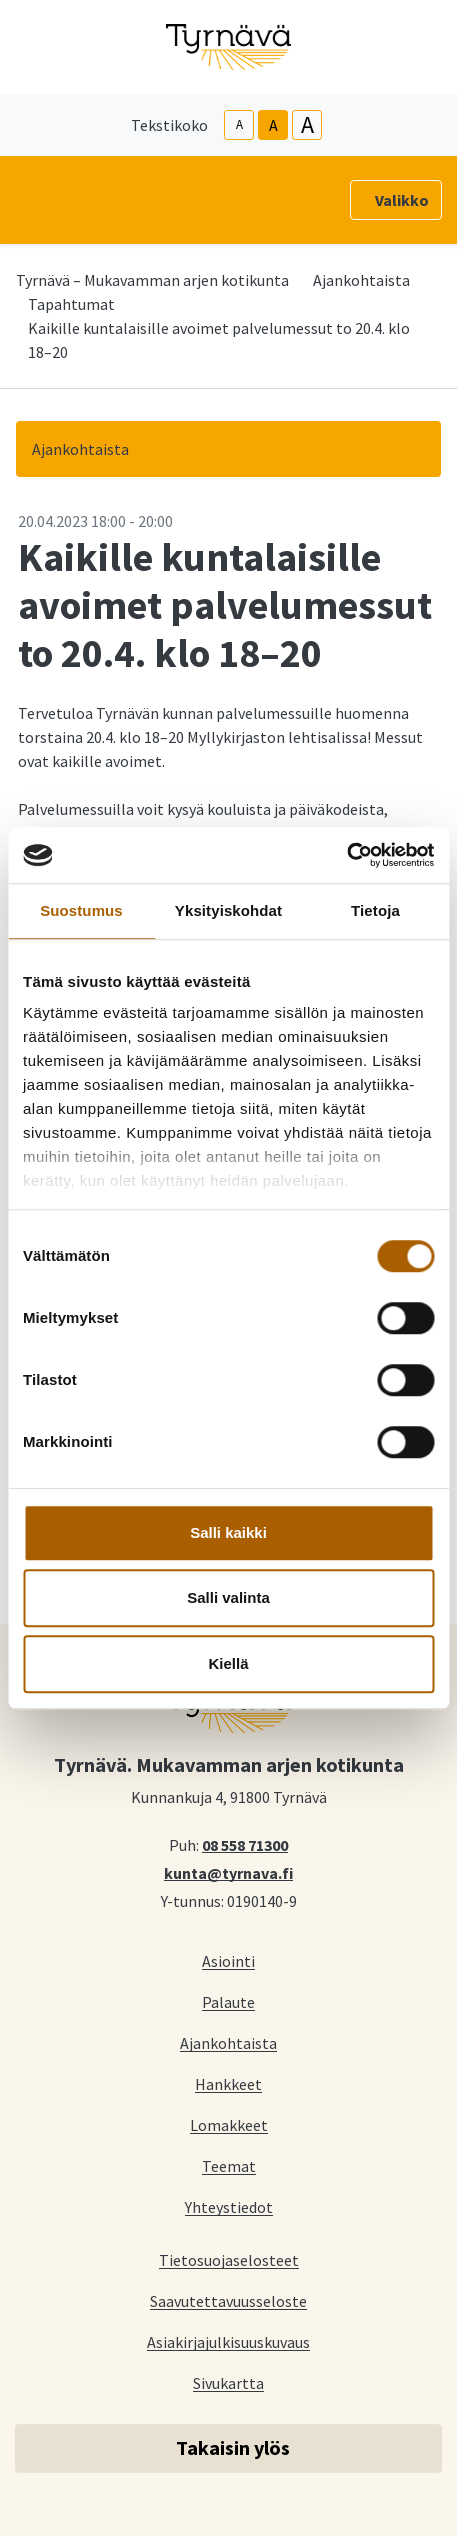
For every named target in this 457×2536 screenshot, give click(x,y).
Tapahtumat (71, 304)
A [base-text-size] (273, 125)
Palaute (228, 2001)
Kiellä (228, 1663)
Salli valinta (228, 1597)
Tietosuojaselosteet (229, 2259)
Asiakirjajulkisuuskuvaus (228, 2341)
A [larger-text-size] (307, 125)
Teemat (229, 2165)
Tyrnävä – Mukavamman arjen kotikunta (152, 280)
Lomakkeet (229, 2124)
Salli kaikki (228, 1532)
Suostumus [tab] (81, 910)
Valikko (402, 200)
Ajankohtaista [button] (80, 449)
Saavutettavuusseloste (228, 2300)
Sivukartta (228, 2382)
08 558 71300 (245, 1844)
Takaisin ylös (233, 2447)
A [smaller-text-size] (239, 124)
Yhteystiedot (229, 2206)
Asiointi (228, 1960)
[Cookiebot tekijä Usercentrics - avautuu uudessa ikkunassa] (346, 855)
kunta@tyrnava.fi (228, 1872)
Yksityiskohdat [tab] (228, 910)
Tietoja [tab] (375, 910)
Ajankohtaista (361, 280)
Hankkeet (228, 2083)
